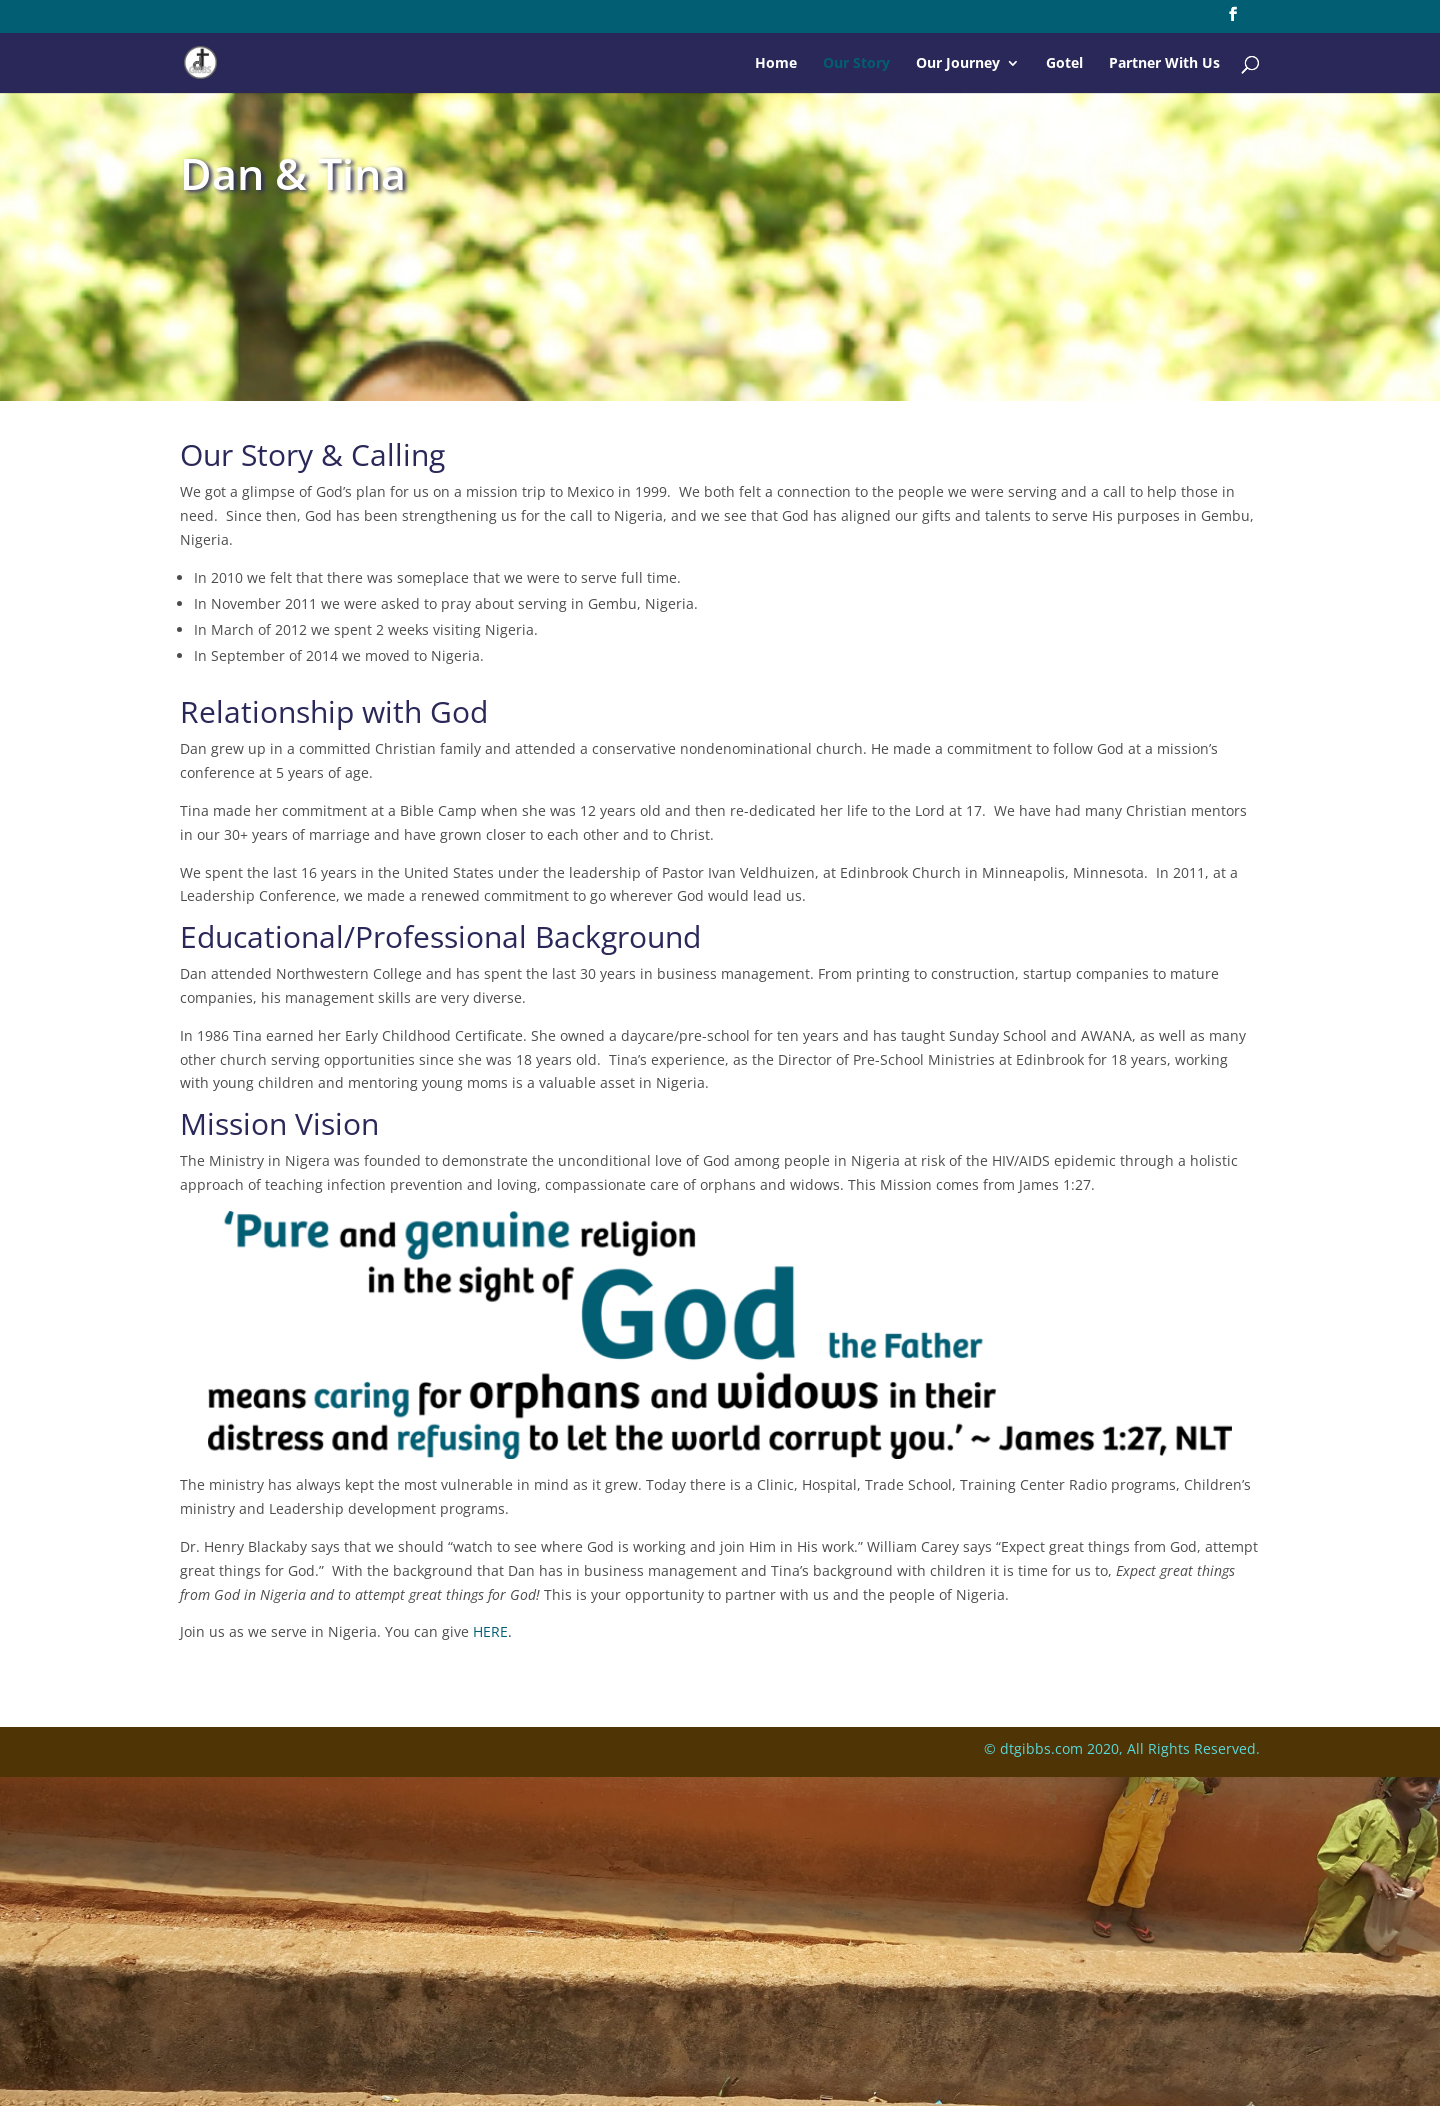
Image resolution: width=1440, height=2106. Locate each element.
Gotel (1064, 64)
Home (776, 64)
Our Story (856, 64)
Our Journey (958, 64)
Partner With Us (1164, 64)
